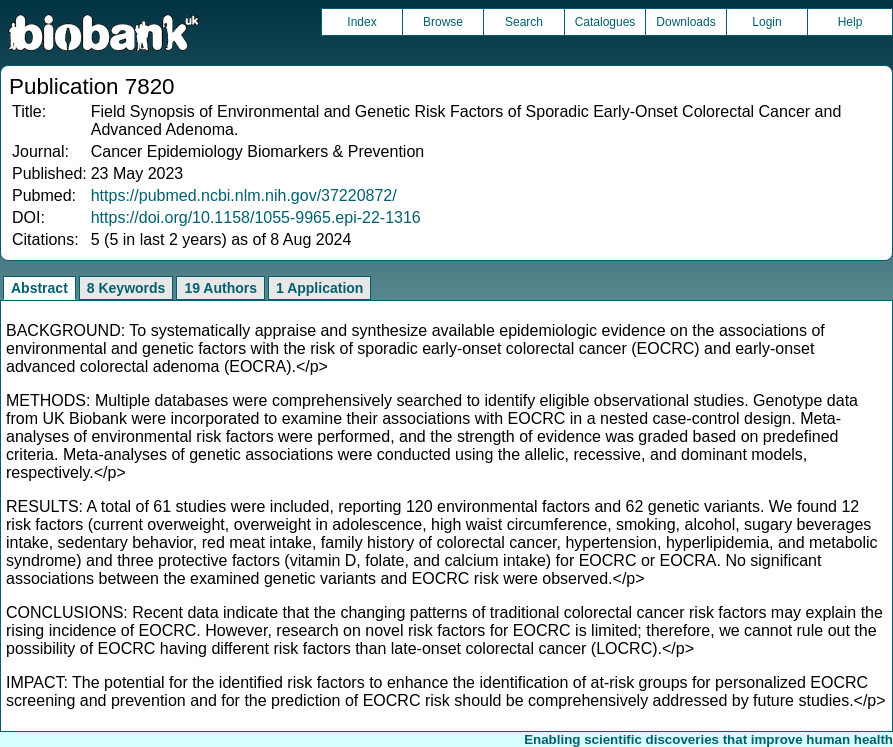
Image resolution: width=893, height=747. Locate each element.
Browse (443, 22)
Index (361, 22)
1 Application (319, 288)
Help (850, 22)
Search (524, 22)
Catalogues (605, 22)
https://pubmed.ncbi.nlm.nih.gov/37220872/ (244, 195)
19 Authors (220, 288)
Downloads (685, 22)
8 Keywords (126, 288)
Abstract (39, 288)
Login (766, 22)
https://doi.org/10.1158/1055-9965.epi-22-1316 (256, 217)
